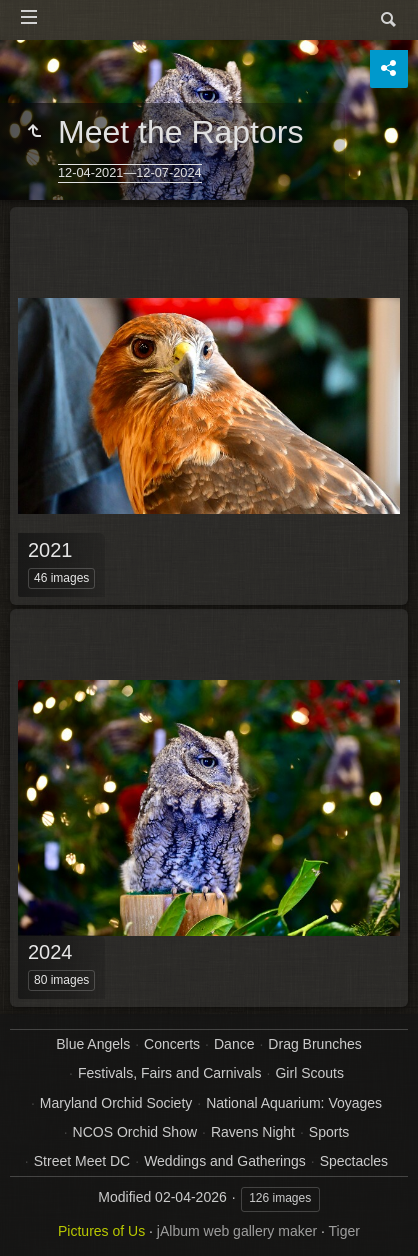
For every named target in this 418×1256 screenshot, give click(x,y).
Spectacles (354, 1161)
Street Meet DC (82, 1161)
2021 (50, 550)
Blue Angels (93, 1044)
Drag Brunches (314, 1044)
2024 (50, 952)
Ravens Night (253, 1132)
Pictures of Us (101, 1231)
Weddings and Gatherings (225, 1161)
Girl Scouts (309, 1073)
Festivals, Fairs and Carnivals (170, 1073)
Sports (329, 1132)
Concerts (172, 1044)
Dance (234, 1044)
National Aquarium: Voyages (294, 1103)
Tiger (344, 1231)
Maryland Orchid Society (116, 1103)
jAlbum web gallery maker (237, 1231)
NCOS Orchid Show (135, 1132)
